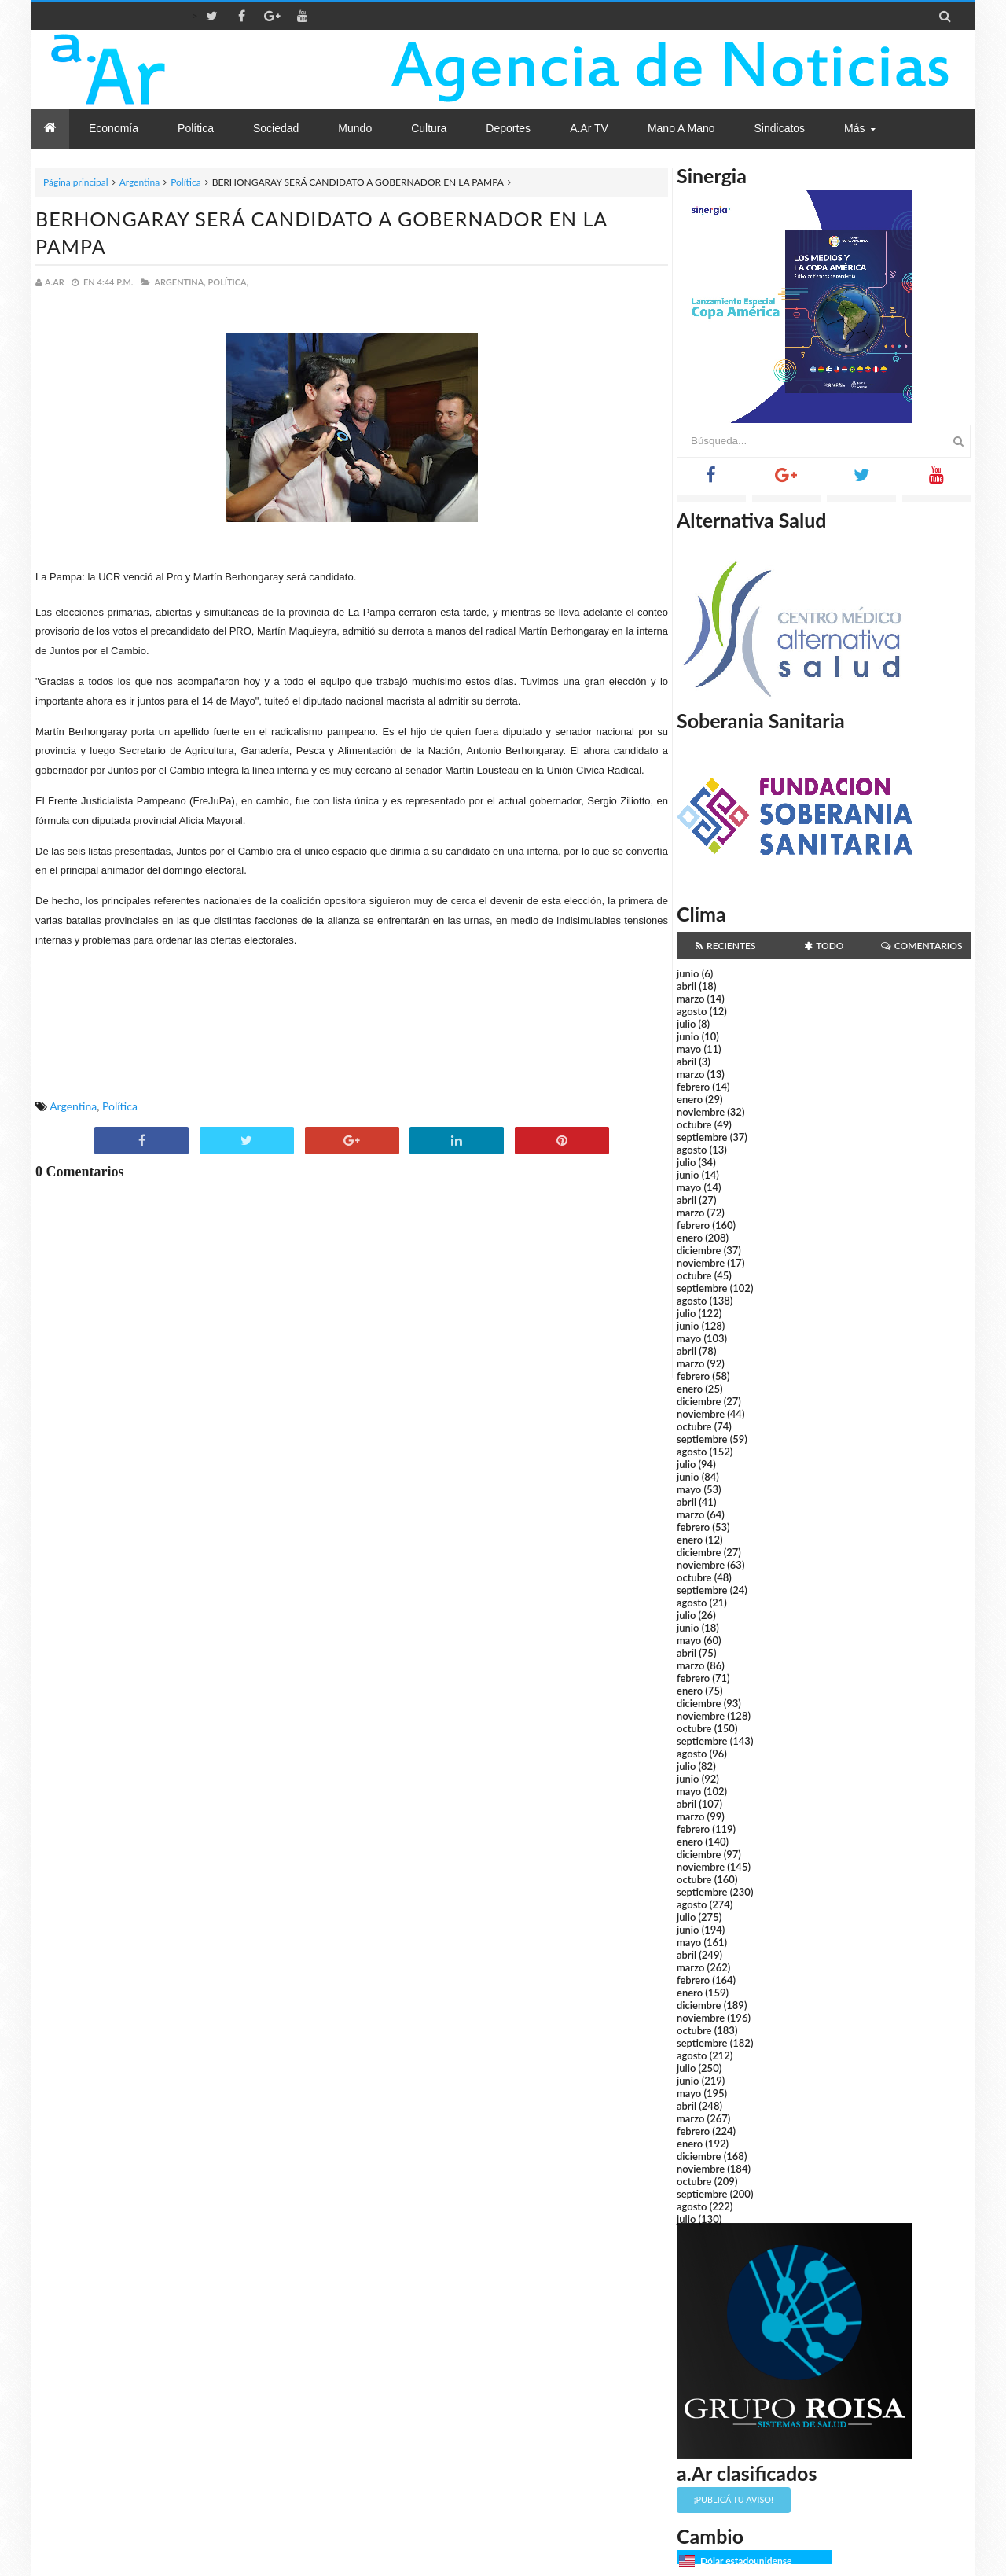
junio (688, 973)
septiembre (702, 1137)
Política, (228, 282)
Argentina (139, 182)
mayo (689, 1049)
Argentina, (179, 282)
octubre (694, 1124)
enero (690, 1099)
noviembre (701, 1112)
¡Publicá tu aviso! (733, 2499)
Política (186, 182)
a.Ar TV (589, 128)
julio (686, 1024)
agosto (692, 1011)
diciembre (699, 1250)
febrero (693, 1086)
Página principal (75, 182)
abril (686, 986)
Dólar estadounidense (745, 2561)
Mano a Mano (681, 128)
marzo (690, 998)
